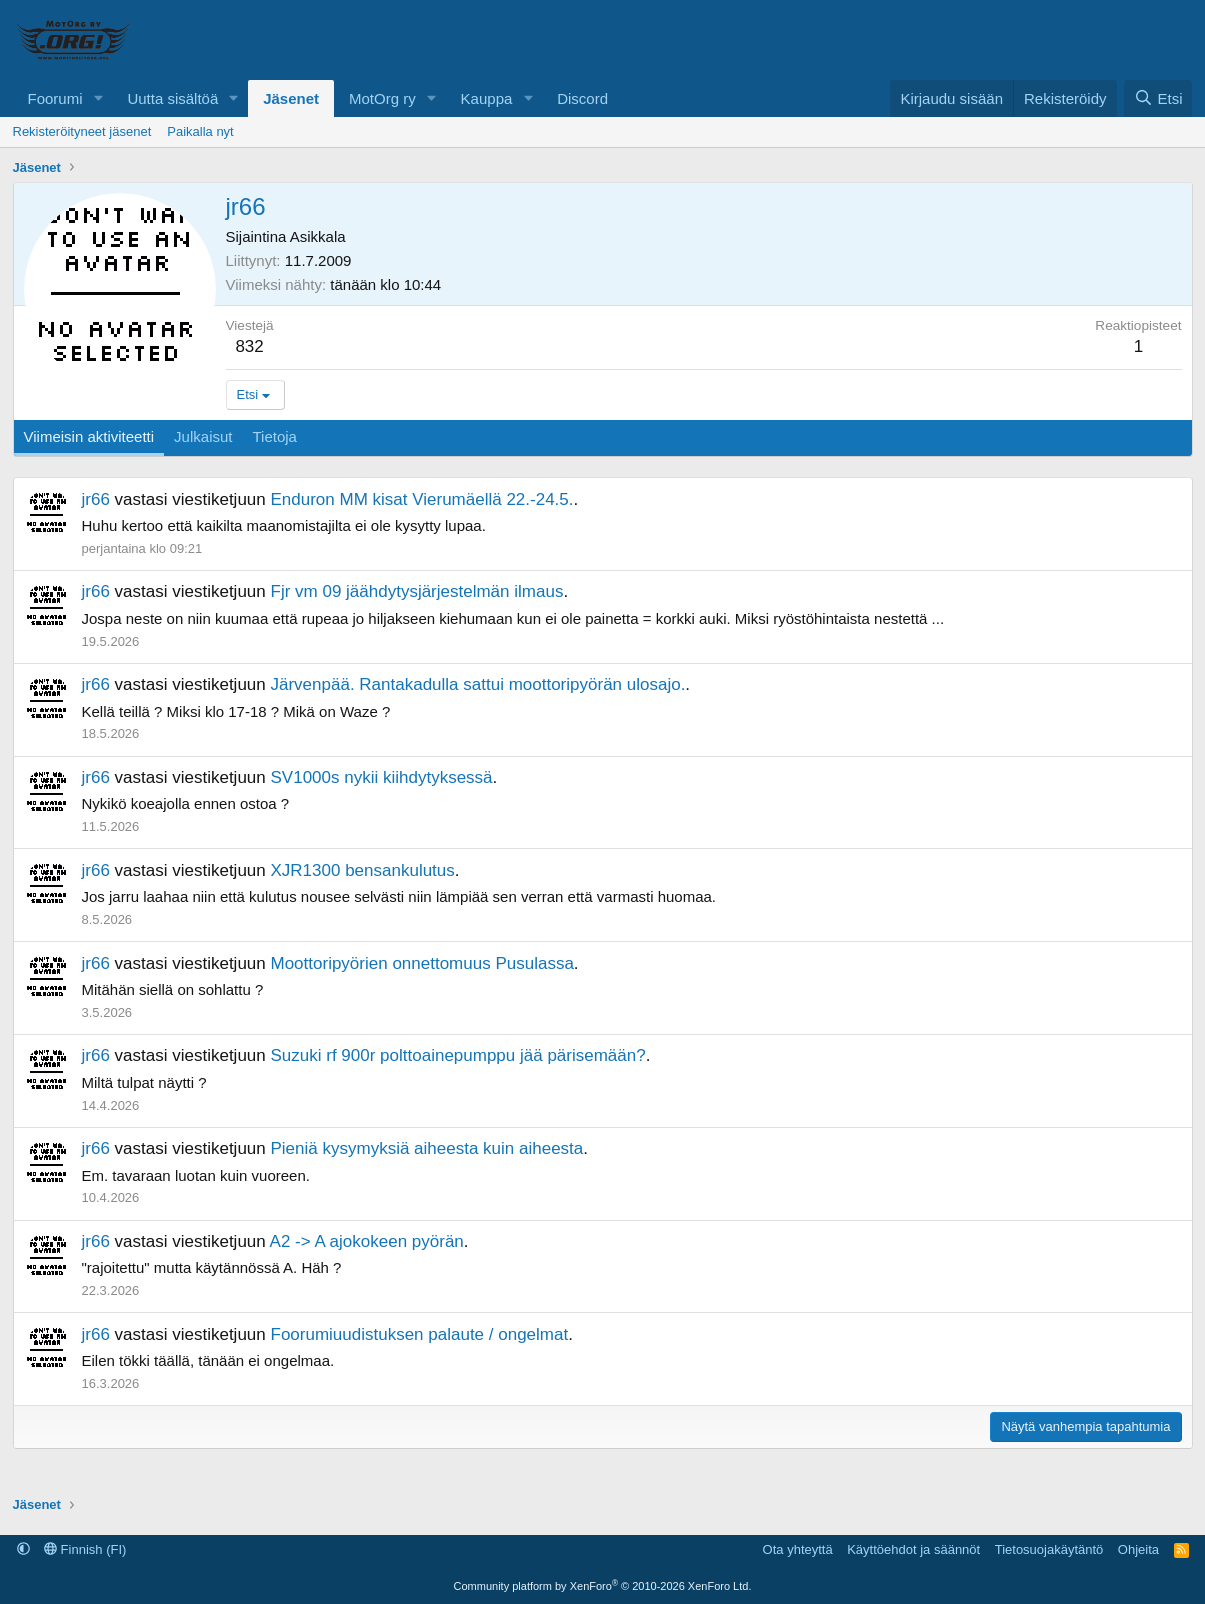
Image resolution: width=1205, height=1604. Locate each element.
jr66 (96, 499)
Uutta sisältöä (172, 98)
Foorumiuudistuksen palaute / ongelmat (420, 1334)
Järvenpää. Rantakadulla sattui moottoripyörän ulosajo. (478, 684)
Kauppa (487, 98)
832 (249, 346)
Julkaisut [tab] (203, 436)
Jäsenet (291, 98)
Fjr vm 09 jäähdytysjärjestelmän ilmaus (417, 591)
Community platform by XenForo (603, 1586)
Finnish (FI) (85, 1549)
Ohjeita (1138, 1549)
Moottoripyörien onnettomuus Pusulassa (422, 963)
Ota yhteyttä (798, 1549)
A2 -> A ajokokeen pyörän (367, 1241)
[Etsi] (1158, 98)
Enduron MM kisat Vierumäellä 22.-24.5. (422, 499)
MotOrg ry (382, 98)
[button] (98, 98)
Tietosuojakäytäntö (1049, 1549)
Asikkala (318, 236)
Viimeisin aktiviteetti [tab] (89, 436)
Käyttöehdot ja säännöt (913, 1549)
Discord (582, 98)
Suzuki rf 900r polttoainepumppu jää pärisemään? (458, 1055)
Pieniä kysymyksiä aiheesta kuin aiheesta (427, 1148)
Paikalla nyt (200, 131)
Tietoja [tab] (274, 436)
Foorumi (55, 98)
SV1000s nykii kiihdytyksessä (382, 777)
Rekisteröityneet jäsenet (82, 131)
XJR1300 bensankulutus (363, 870)
